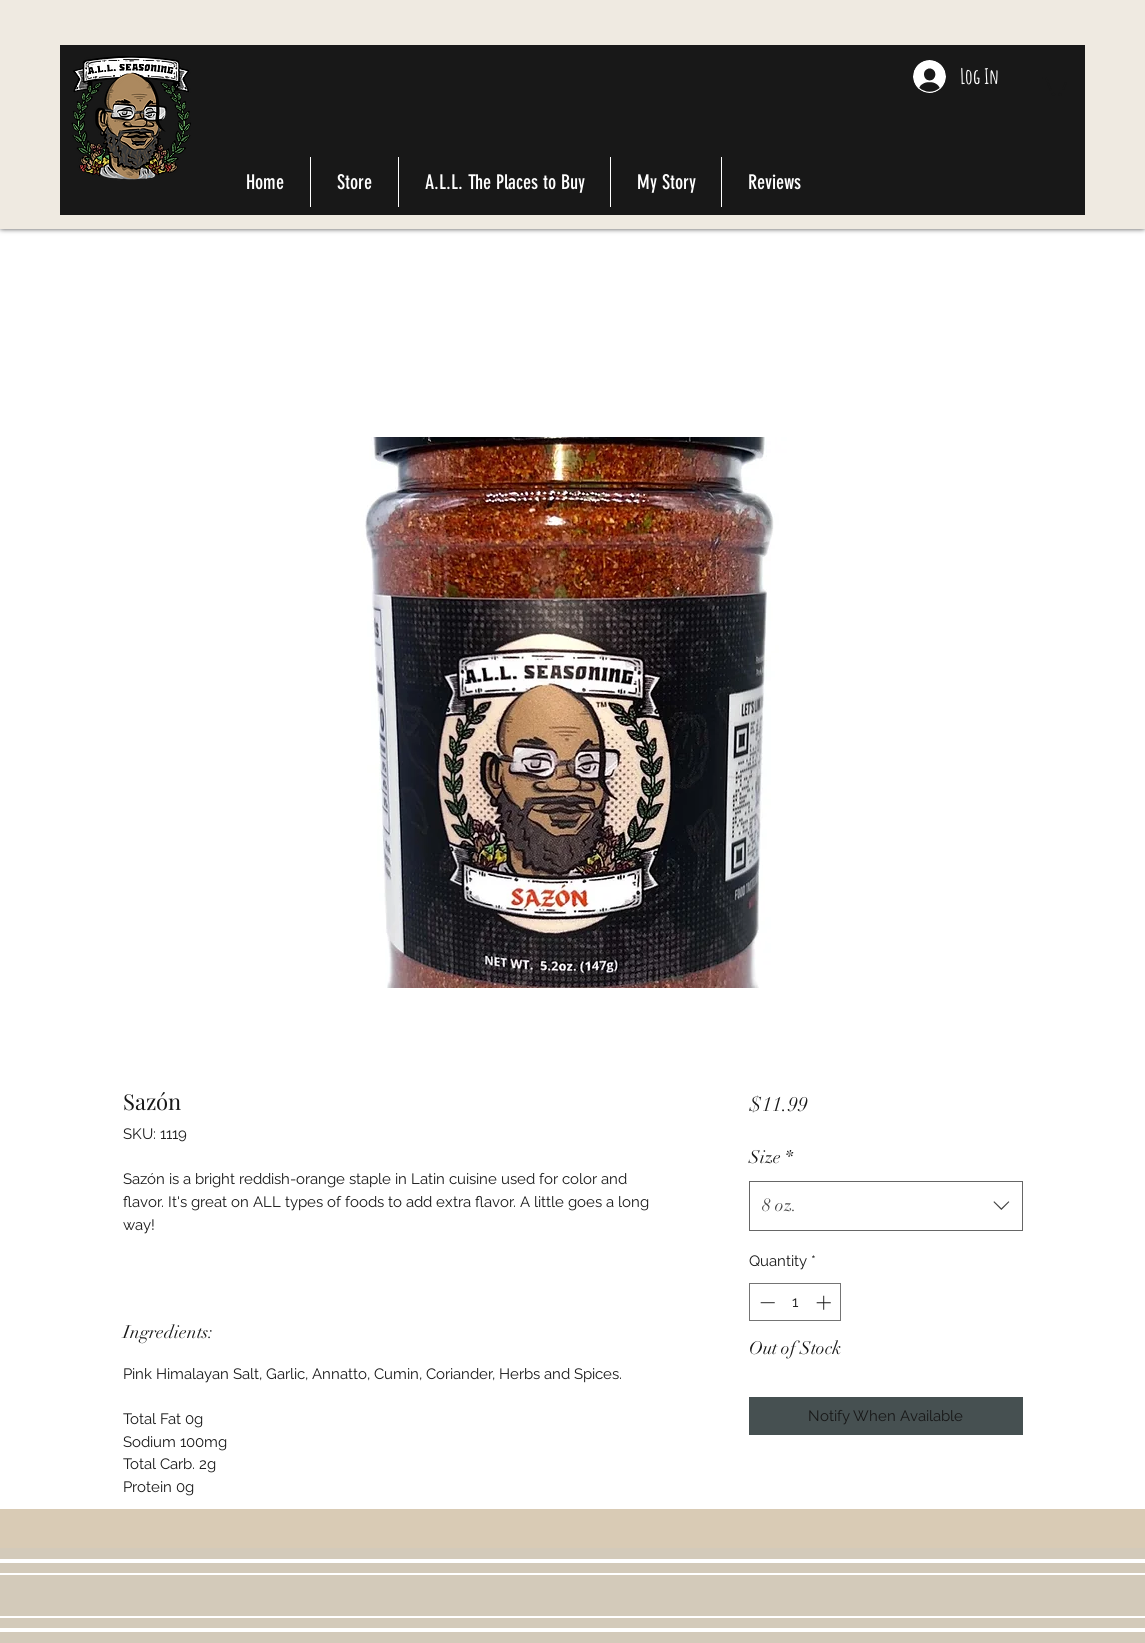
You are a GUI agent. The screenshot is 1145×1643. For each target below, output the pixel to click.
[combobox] (885, 1206)
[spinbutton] (795, 1302)
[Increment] (825, 1302)
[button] (1054, 85)
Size (771, 1157)
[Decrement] (765, 1302)
